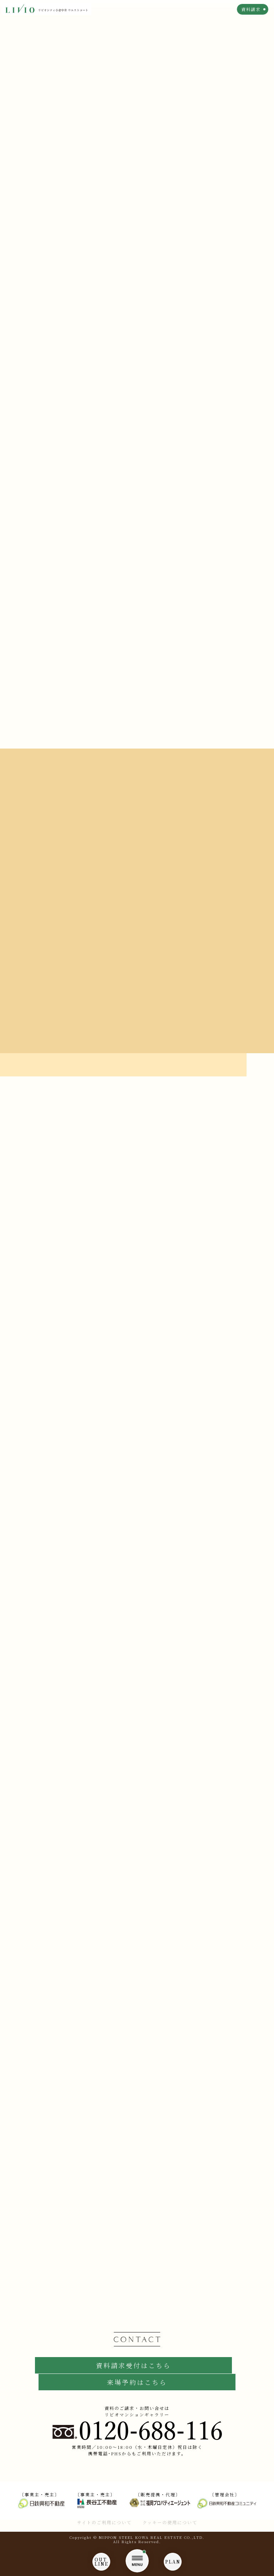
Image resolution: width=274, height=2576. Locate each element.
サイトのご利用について (104, 2522)
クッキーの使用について (169, 2522)
